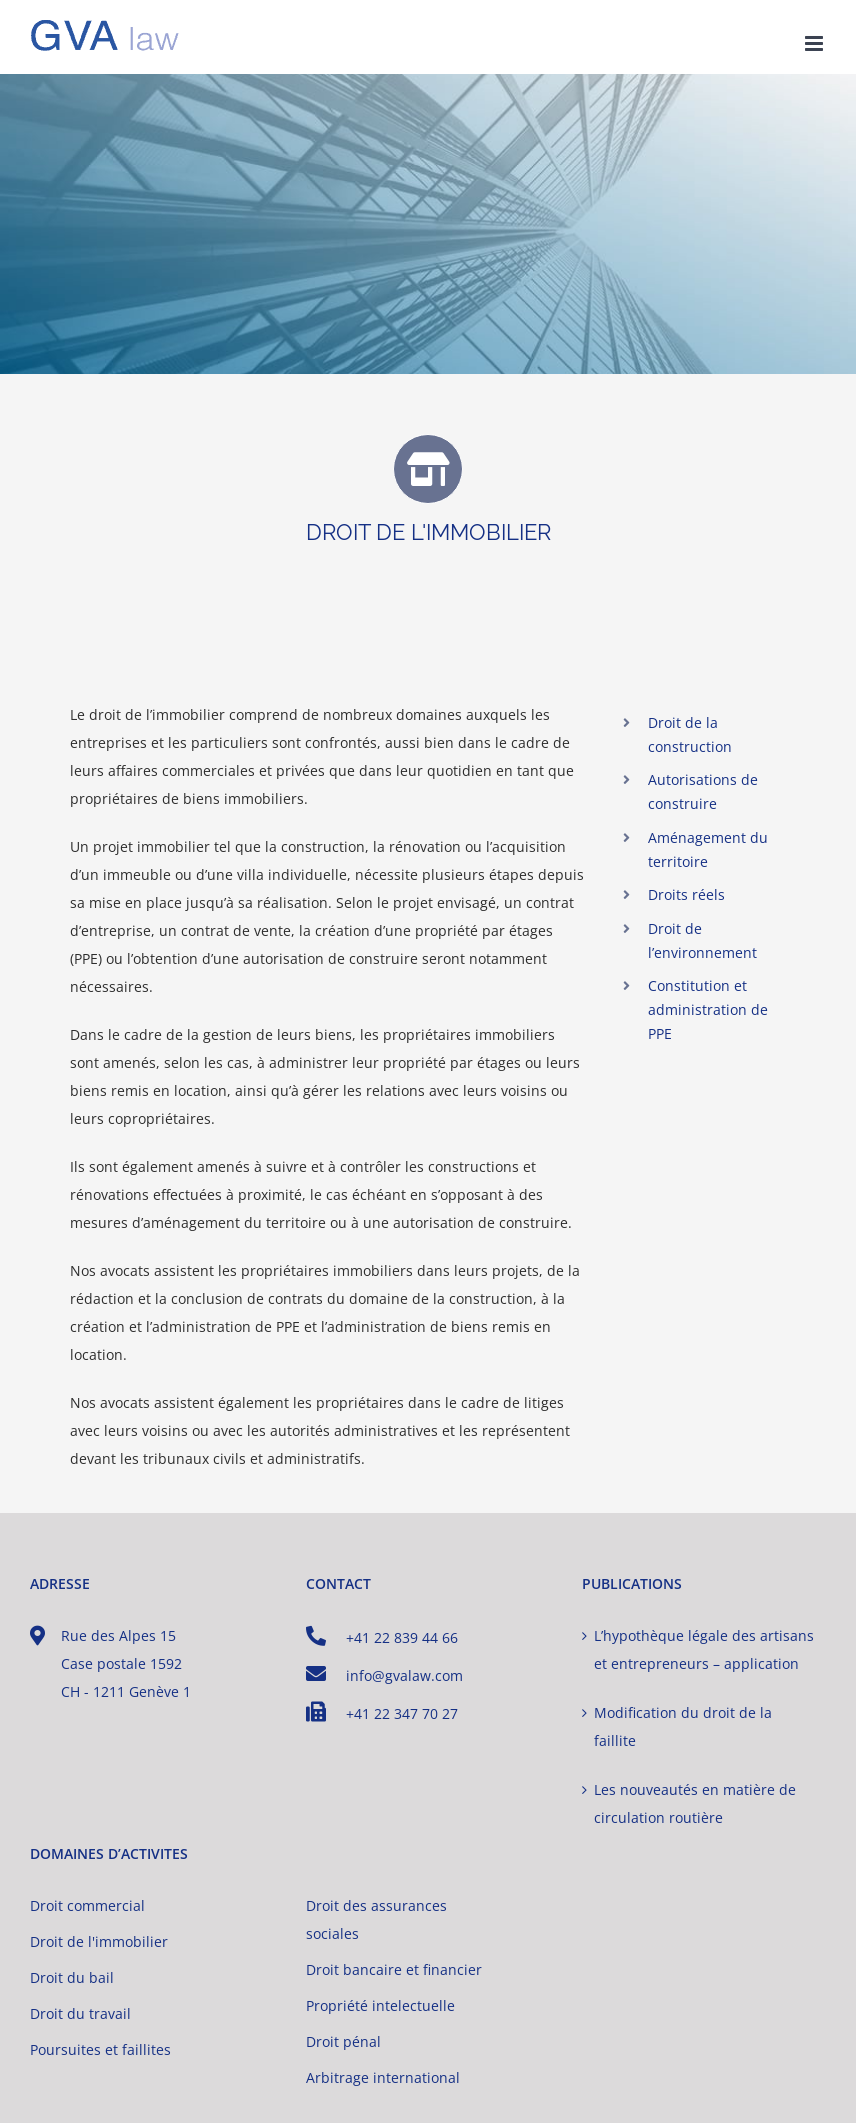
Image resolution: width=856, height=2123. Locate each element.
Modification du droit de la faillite (683, 1726)
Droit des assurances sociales (376, 1919)
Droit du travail (80, 2013)
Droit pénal (343, 2041)
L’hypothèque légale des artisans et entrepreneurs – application (704, 1649)
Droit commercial (87, 1905)
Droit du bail (72, 1977)
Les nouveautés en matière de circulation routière (695, 1803)
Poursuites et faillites (100, 2049)
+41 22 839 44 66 (382, 1636)
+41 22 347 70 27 (382, 1712)
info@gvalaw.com (384, 1674)
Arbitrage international (383, 2077)
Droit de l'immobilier (99, 1941)
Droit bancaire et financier (394, 1969)
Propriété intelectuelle (380, 2005)
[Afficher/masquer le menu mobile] (815, 43)
